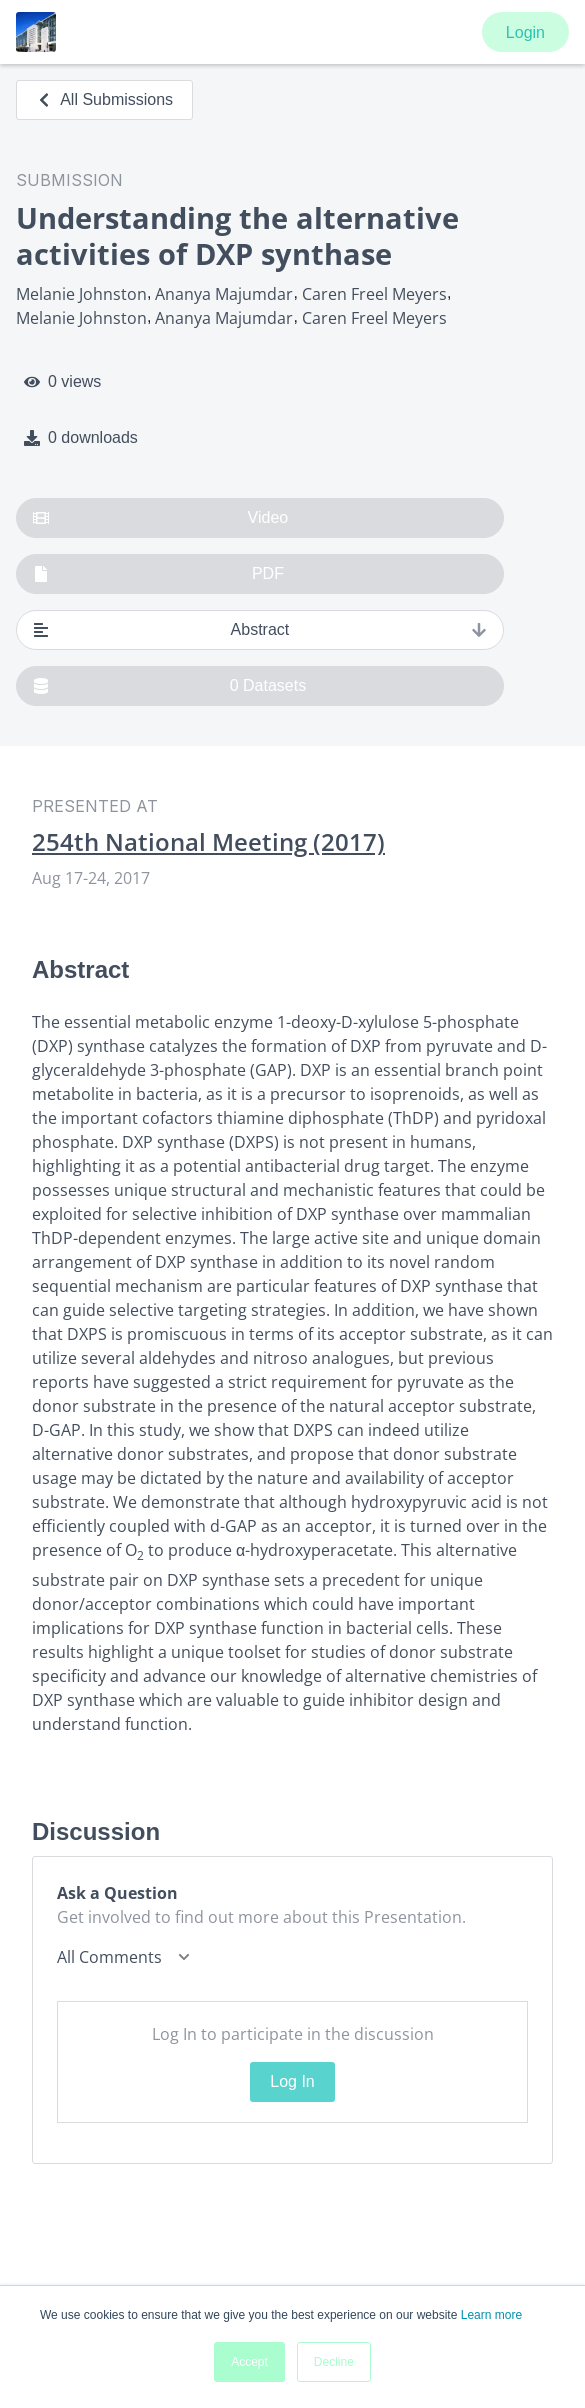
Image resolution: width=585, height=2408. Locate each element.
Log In (292, 2081)
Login (525, 32)
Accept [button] (249, 2362)
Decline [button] (334, 2362)
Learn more (491, 2315)
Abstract (260, 630)
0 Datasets (169, 686)
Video (160, 518)
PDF (158, 574)
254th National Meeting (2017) (208, 842)
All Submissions (104, 99)
